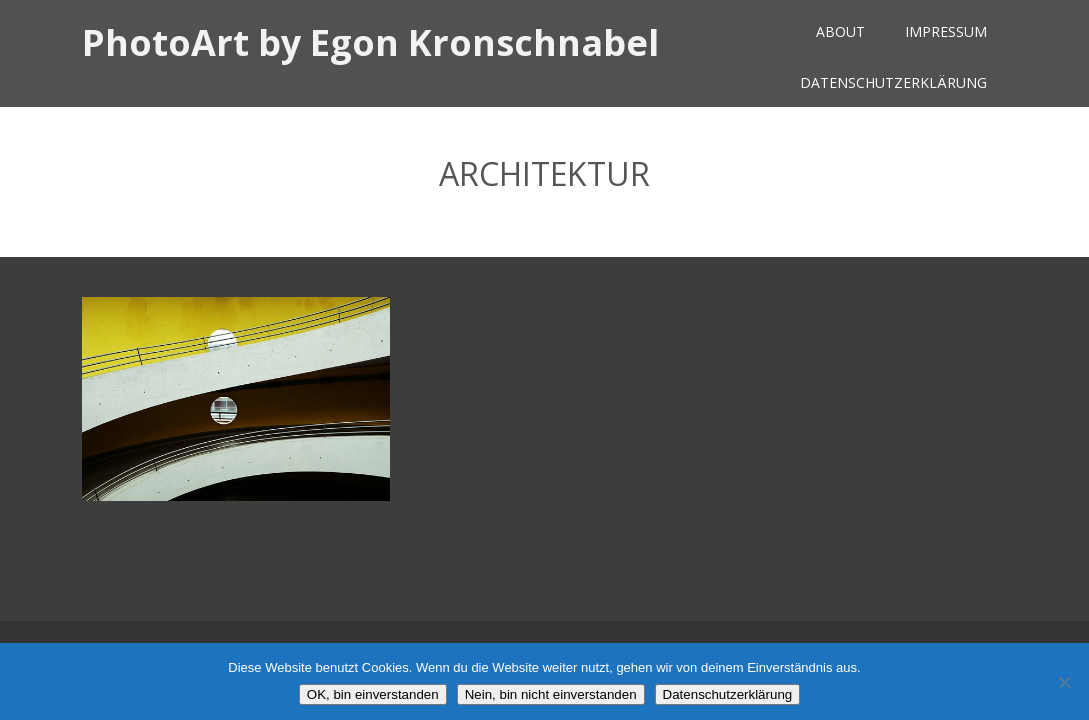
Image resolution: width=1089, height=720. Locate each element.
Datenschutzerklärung (893, 82)
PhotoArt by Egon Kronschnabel (370, 42)
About (840, 31)
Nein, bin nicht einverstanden (551, 694)
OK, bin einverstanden (373, 694)
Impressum (946, 31)
